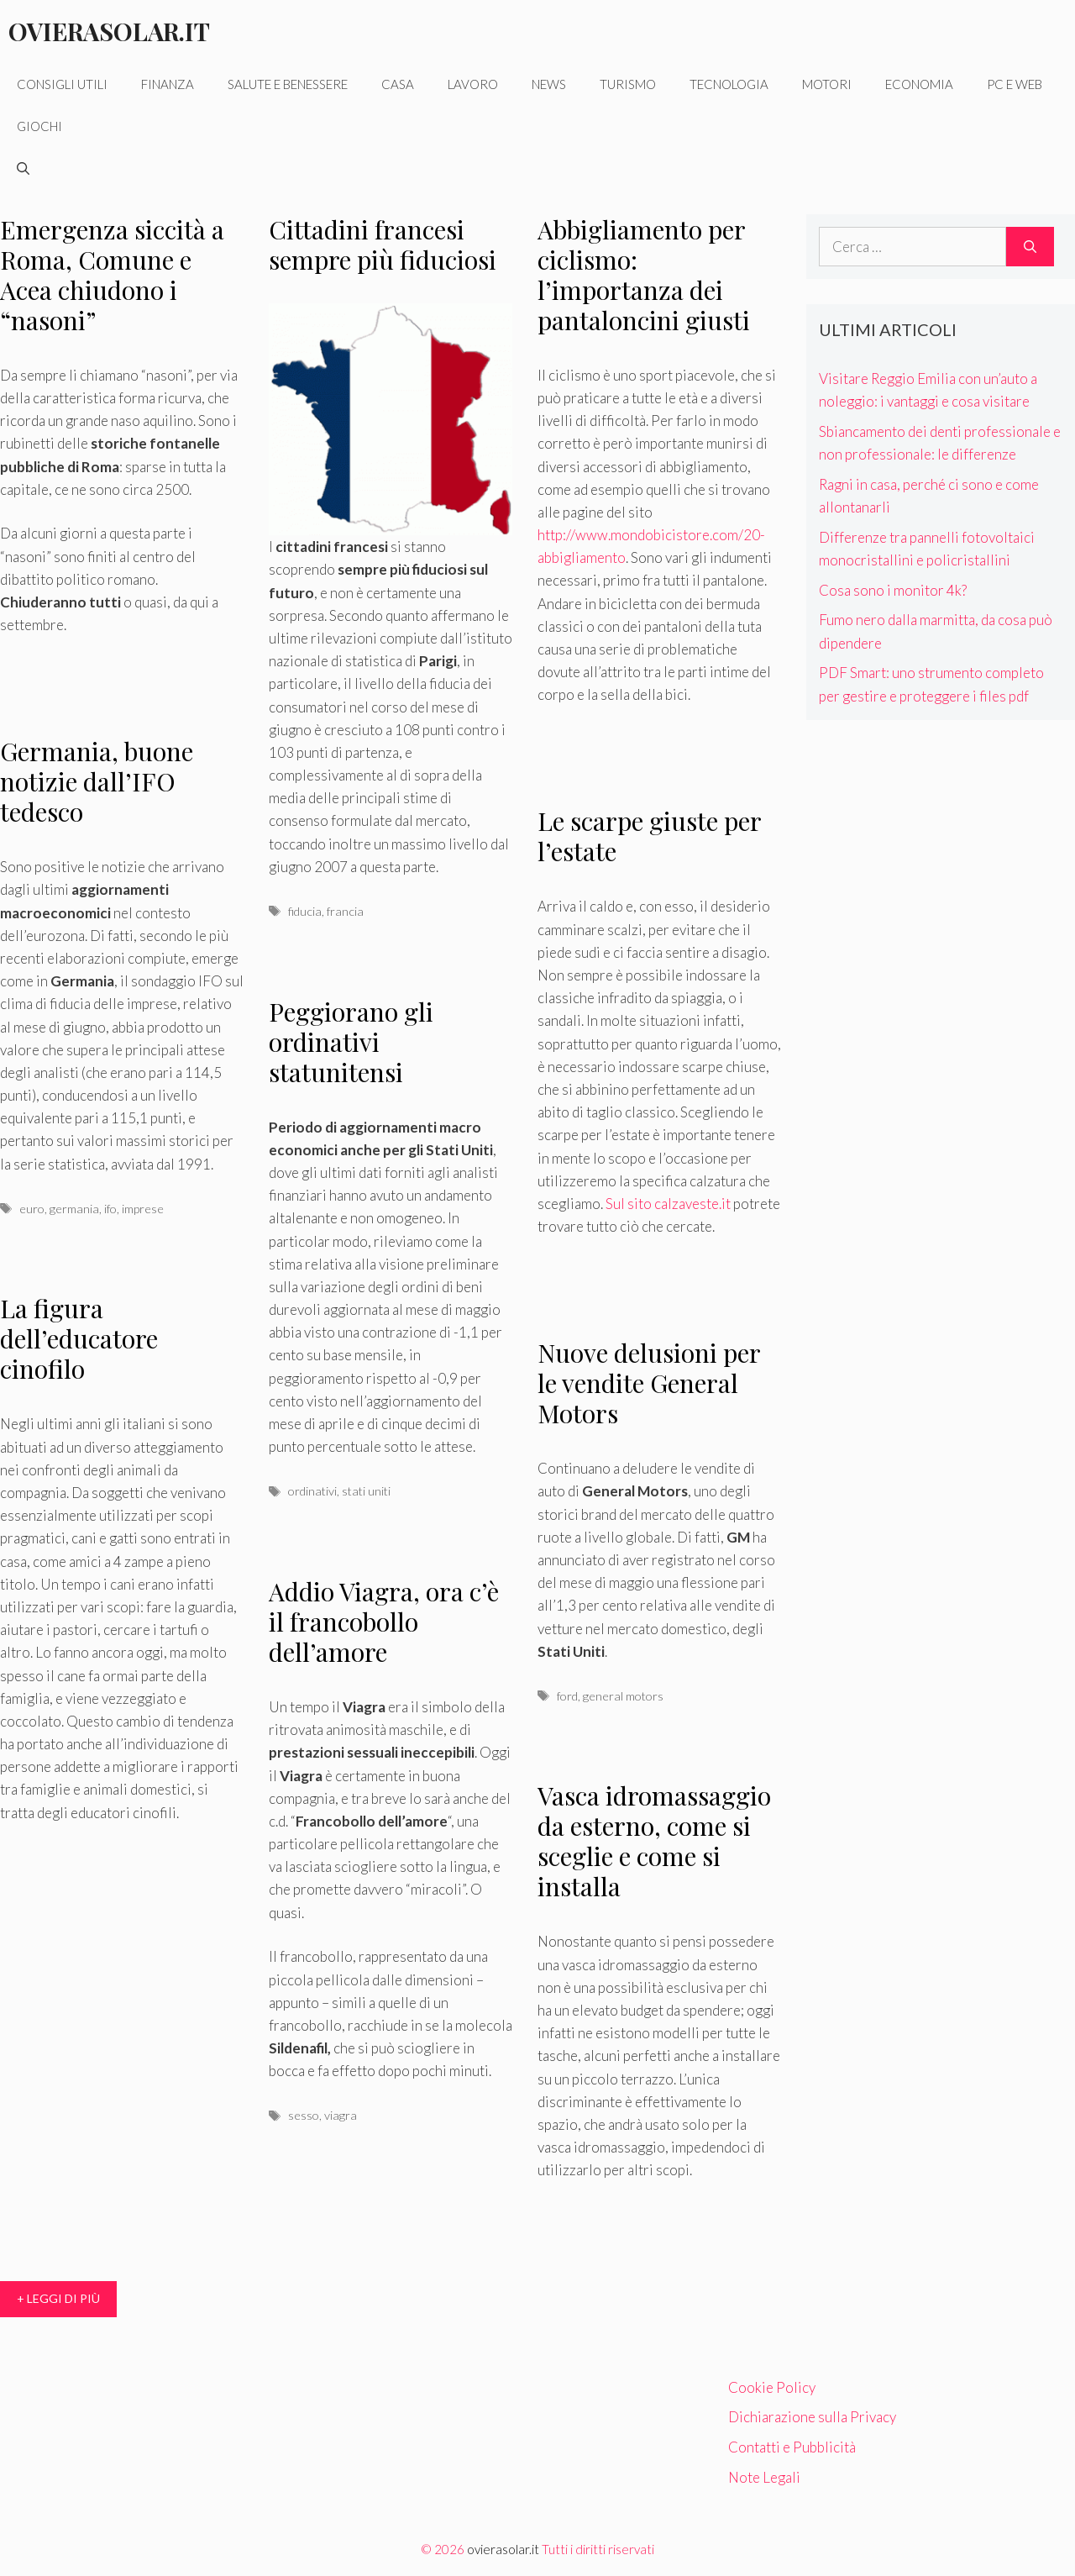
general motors (623, 1696)
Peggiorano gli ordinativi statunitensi (351, 1042)
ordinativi (312, 1491)
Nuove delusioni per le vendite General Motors (649, 1383)
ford (567, 1696)
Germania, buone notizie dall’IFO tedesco (96, 781)
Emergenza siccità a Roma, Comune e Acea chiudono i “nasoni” (112, 275)
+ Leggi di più (58, 2298)
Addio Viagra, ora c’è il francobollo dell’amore (384, 1622)
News (549, 84)
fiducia (305, 911)
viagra (340, 2115)
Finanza (167, 84)
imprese (143, 1208)
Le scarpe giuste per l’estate (649, 836)
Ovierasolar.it (109, 31)
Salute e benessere (288, 84)
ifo (110, 1208)
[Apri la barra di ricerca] (23, 168)
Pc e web (1014, 84)
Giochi (39, 126)
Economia (919, 84)
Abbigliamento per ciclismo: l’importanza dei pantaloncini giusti (644, 275)
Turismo (628, 84)
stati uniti (366, 1491)
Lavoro (473, 84)
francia (345, 911)
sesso (303, 2115)
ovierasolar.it (503, 2549)
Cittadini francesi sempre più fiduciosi (382, 244)
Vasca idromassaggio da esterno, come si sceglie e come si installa (654, 1841)
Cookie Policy (771, 2387)
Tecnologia (729, 84)
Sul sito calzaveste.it (668, 1203)
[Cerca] (1030, 247)
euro (32, 1208)
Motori (827, 84)
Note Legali (764, 2477)
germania (74, 1208)
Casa (397, 84)
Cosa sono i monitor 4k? (893, 590)
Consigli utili (62, 84)
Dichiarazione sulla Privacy (812, 2417)
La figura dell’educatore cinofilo (79, 1338)
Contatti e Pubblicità (792, 2447)
